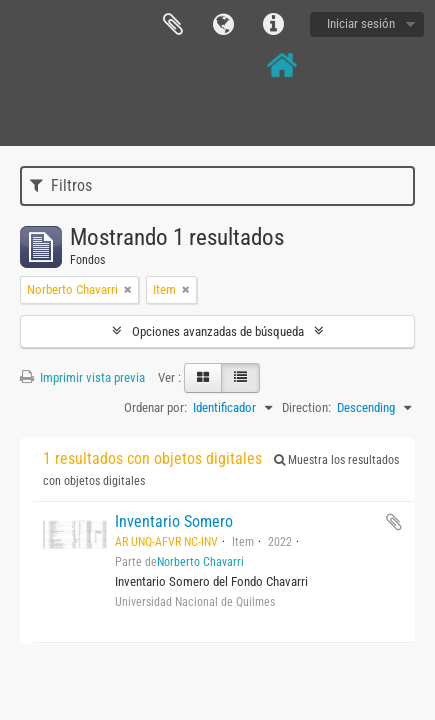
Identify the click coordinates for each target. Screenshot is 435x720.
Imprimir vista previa (82, 377)
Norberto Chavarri (200, 562)
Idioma (223, 25)
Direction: (306, 407)
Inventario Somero (174, 521)
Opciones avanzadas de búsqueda (218, 331)
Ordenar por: (155, 407)
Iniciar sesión (361, 23)
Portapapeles (173, 25)
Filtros (61, 185)
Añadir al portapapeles (394, 522)
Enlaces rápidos (273, 25)
